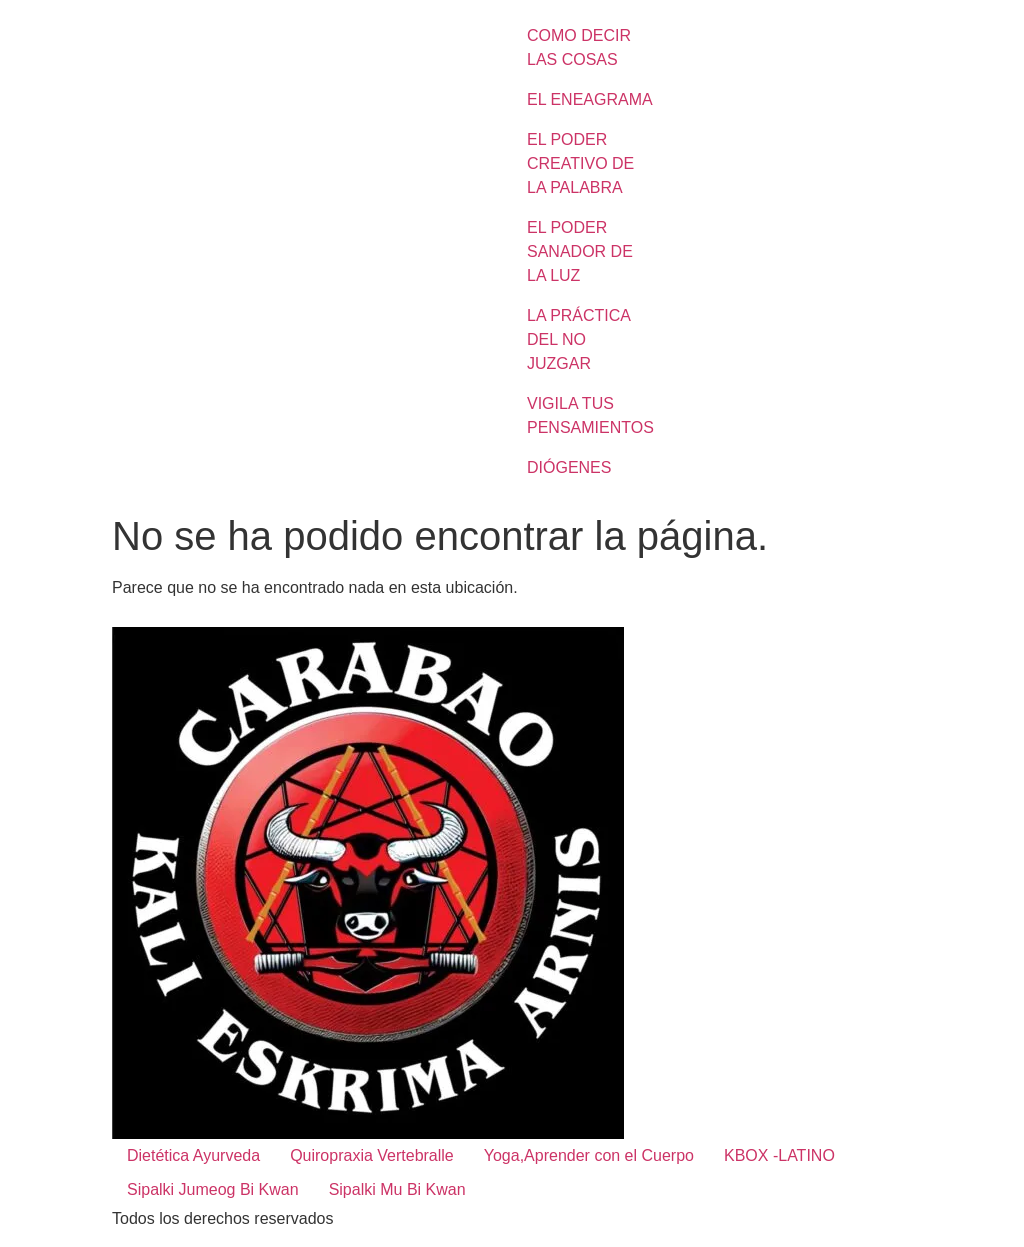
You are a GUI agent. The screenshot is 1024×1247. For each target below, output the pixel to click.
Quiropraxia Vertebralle (372, 1155)
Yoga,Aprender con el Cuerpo (589, 1155)
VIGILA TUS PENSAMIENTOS (590, 415)
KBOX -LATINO (779, 1155)
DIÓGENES (569, 467)
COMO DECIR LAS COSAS (579, 47)
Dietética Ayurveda (193, 1155)
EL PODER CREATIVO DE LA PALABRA (580, 163)
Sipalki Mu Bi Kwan (397, 1189)
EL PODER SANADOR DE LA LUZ (580, 251)
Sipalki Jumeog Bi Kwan (213, 1189)
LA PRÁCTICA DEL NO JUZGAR (578, 339)
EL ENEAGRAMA (590, 99)
